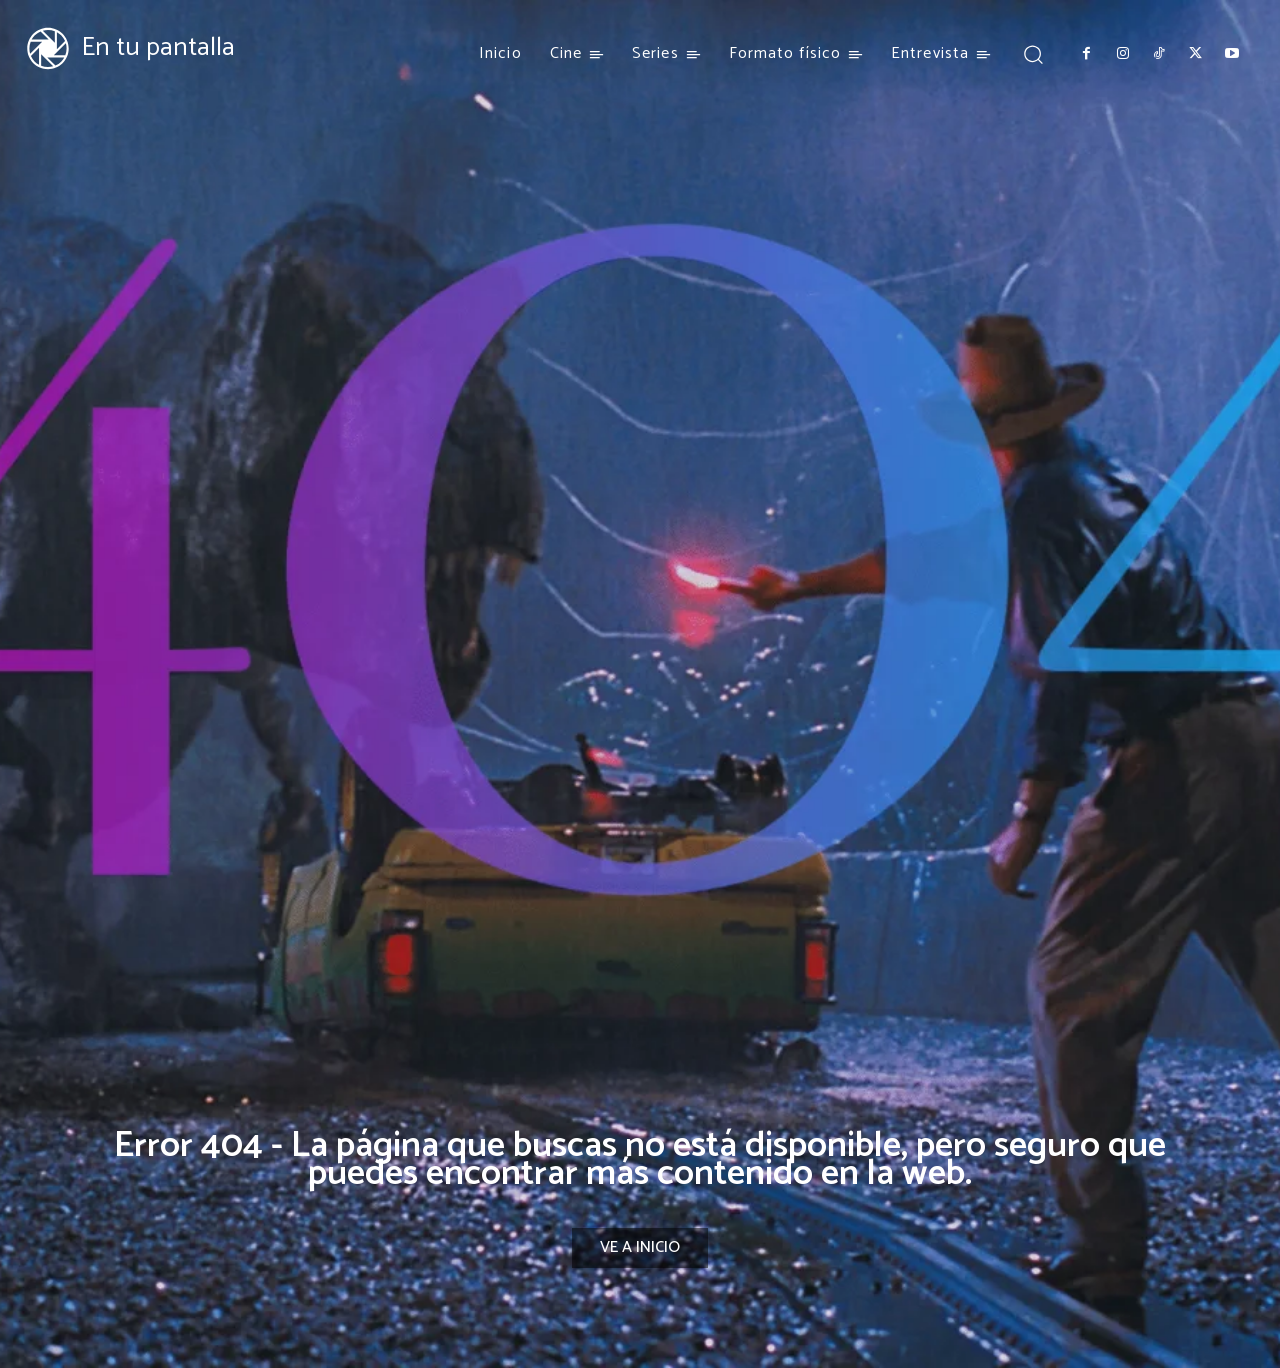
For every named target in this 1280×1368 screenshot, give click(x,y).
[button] (1032, 53)
